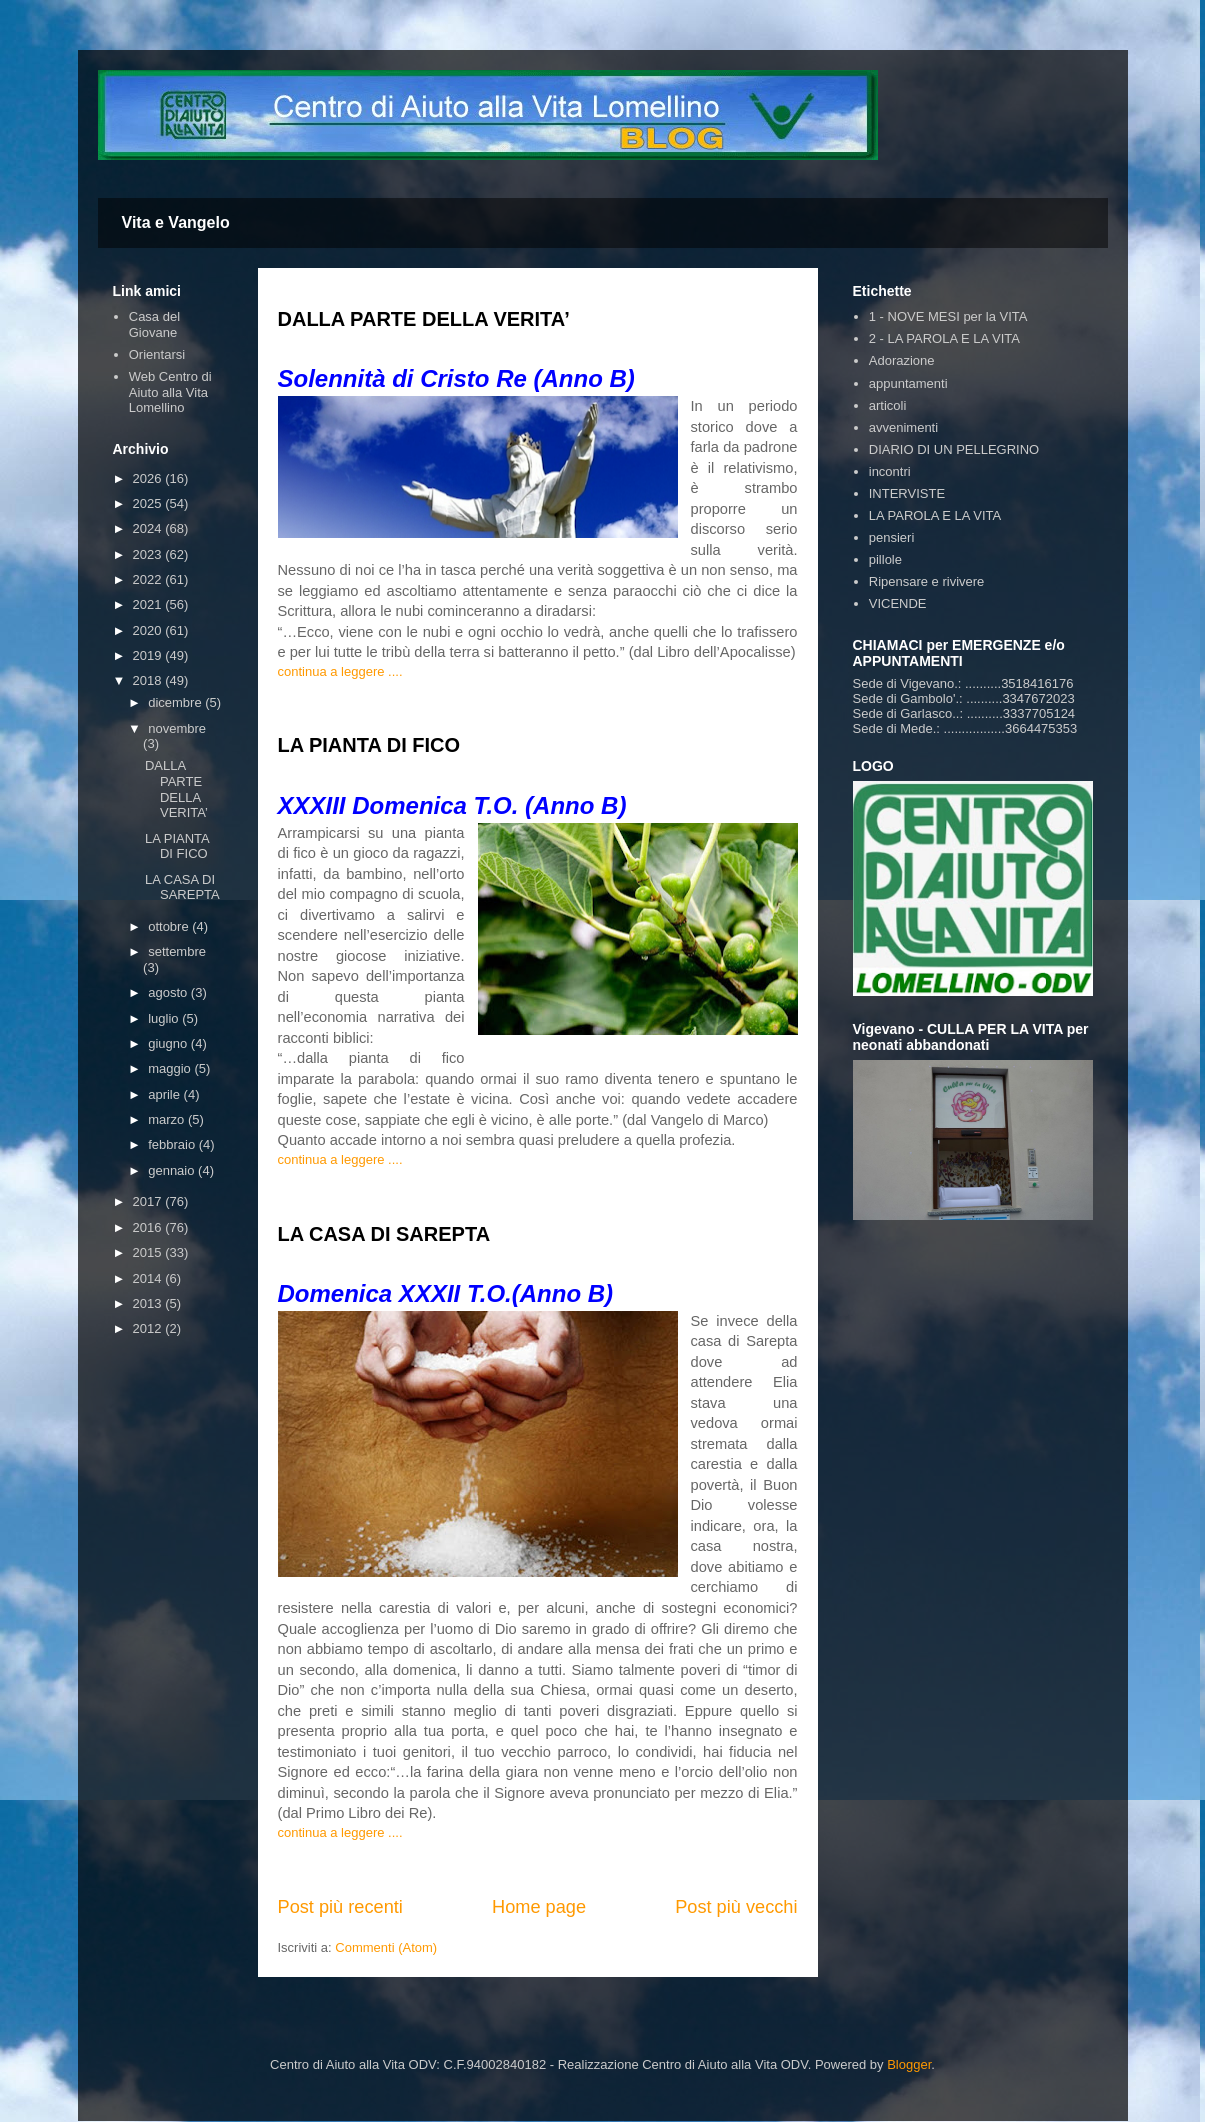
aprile (165, 1094)
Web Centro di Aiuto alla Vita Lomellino (170, 392)
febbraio (173, 1144)
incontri (890, 471)
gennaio (173, 1170)
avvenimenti (903, 427)
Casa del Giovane (154, 324)
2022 (149, 579)
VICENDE (898, 603)
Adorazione (902, 360)
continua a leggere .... (340, 671)
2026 (149, 478)
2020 (149, 630)
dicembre (176, 702)
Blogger (909, 2064)
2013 (149, 1303)
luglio (165, 1018)
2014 (149, 1278)
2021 (149, 604)
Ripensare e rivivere (927, 581)
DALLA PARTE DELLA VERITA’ (424, 319)
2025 (149, 503)
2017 (149, 1201)
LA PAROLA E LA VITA (935, 515)
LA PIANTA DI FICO (369, 745)
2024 (149, 528)
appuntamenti (908, 383)
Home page (539, 1907)
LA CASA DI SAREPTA (384, 1234)
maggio (171, 1068)
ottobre (170, 926)
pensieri (892, 537)
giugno (169, 1043)
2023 (149, 554)
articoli (888, 405)
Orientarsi (157, 354)
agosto (169, 992)
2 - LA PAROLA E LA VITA (944, 338)
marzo (168, 1119)
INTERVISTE (907, 493)
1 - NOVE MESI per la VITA (948, 316)
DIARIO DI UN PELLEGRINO (954, 449)
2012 (149, 1328)
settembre (177, 951)
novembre (177, 728)
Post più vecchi (736, 1907)
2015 (149, 1252)
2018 (149, 680)
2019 (149, 655)
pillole (885, 559)
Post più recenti (340, 1907)
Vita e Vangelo (176, 222)
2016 (149, 1227)
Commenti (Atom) (386, 1947)
